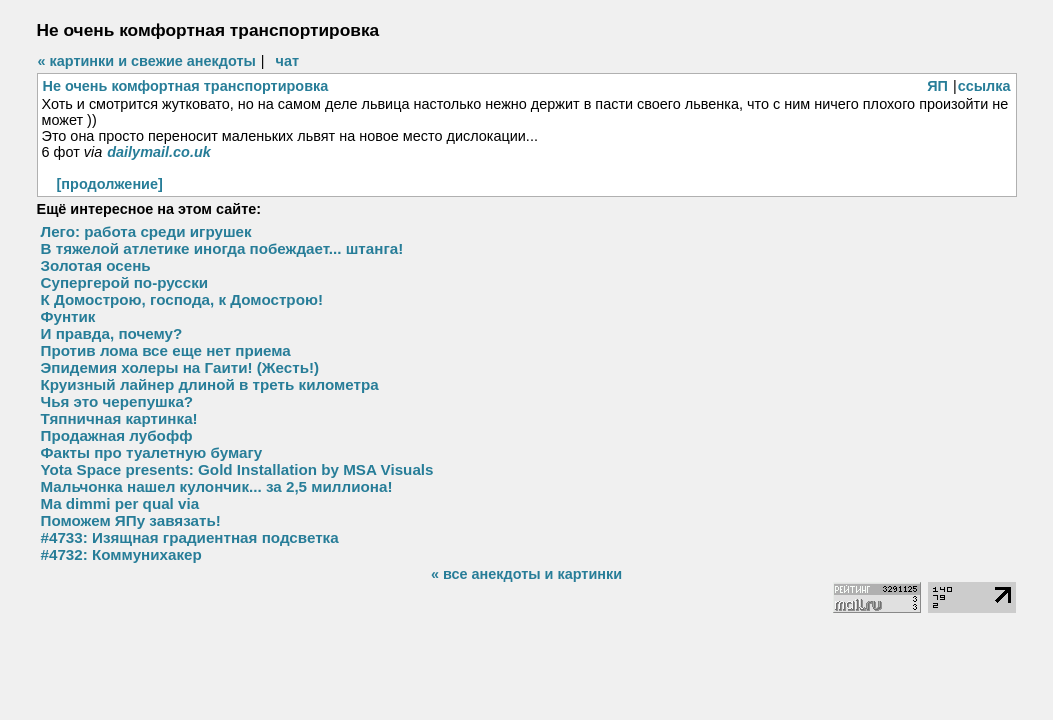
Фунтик (68, 316)
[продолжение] (110, 184)
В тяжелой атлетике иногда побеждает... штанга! (222, 248)
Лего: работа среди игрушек (146, 231)
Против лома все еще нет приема (166, 350)
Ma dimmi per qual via (120, 503)
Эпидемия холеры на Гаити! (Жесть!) (180, 367)
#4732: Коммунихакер (121, 554)
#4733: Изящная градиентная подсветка (190, 537)
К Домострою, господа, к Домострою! (182, 299)
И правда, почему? (112, 333)
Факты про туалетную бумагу (152, 452)
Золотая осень (96, 265)
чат (287, 61)
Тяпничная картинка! (119, 418)
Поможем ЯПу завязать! (131, 520)
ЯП (937, 86)
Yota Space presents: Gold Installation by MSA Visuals (237, 469)
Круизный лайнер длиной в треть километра (210, 384)
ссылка (984, 86)
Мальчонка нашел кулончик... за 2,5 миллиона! (217, 486)
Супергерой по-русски (125, 282)
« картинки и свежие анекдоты (147, 61)
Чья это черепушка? (117, 401)
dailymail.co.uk (159, 152)
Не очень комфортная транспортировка (186, 86)
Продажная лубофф (117, 435)
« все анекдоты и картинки (526, 574)
